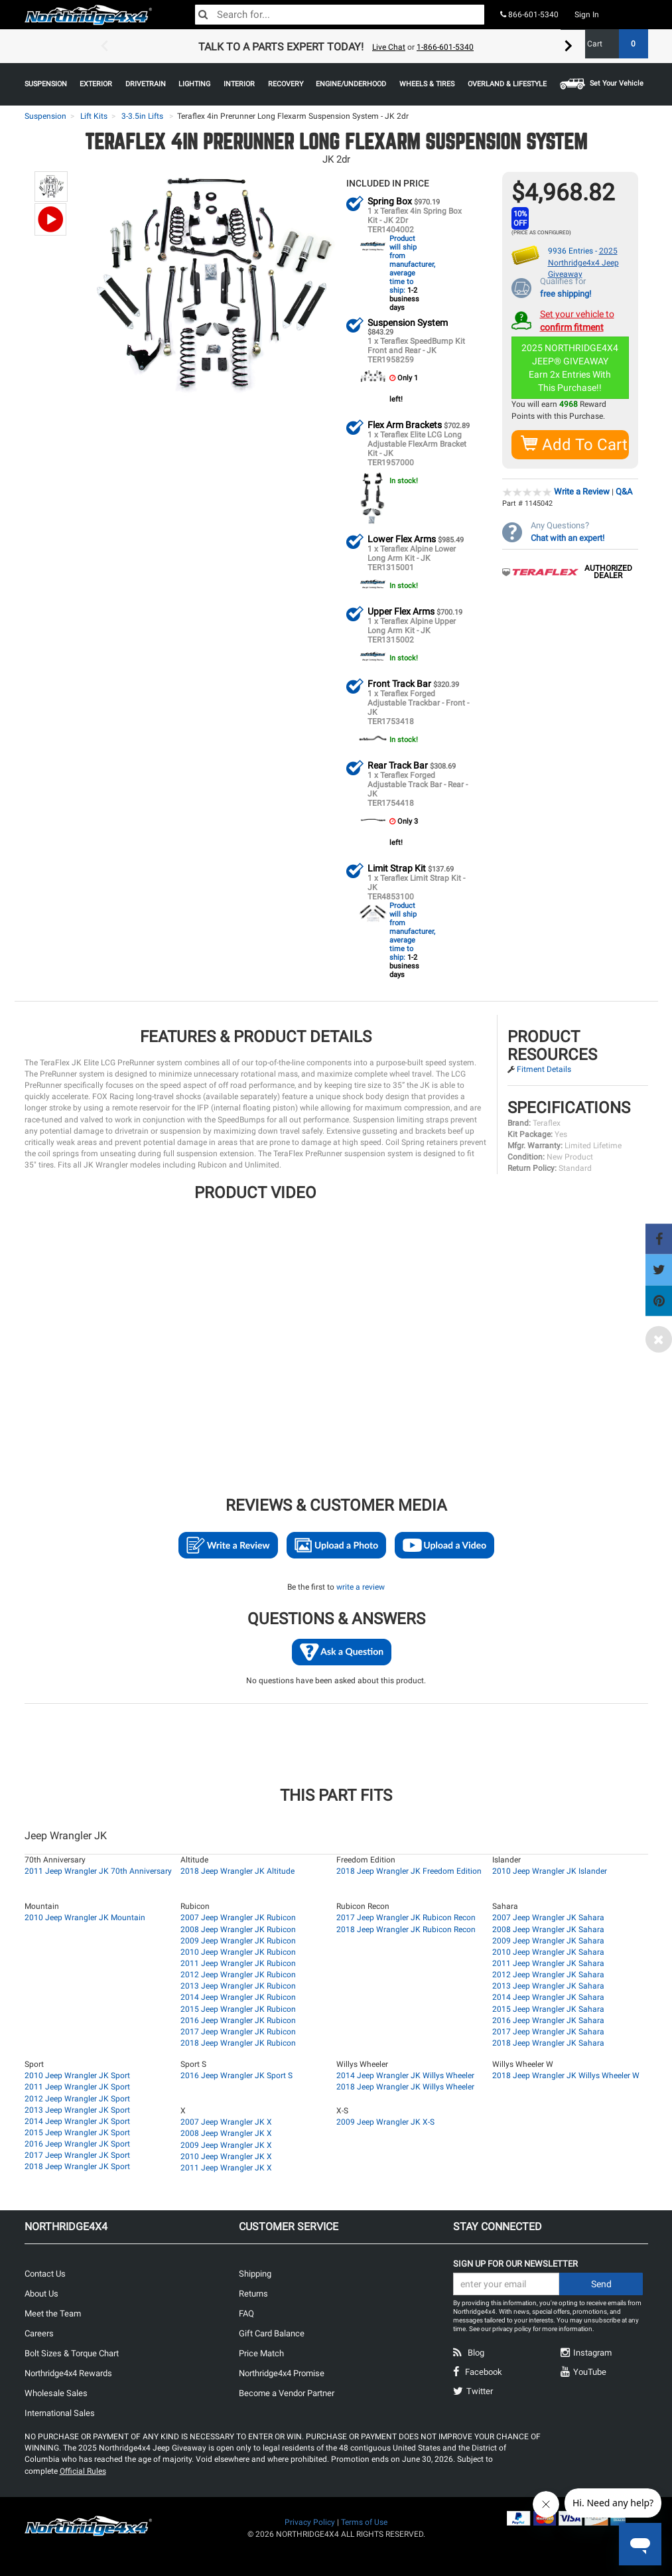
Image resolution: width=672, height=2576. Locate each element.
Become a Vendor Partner (286, 2392)
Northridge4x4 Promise (281, 2373)
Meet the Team (53, 2313)
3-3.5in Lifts (142, 116)
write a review (360, 1586)
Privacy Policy (310, 2521)
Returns (253, 2293)
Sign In (586, 14)
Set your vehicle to (577, 320)
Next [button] (568, 46)
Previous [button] (104, 46)
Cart (612, 43)
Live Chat (388, 47)
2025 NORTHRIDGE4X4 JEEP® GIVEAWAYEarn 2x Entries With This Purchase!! (570, 367)
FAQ (246, 2313)
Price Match (261, 2353)
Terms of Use (364, 2521)
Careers (39, 2333)
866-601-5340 (529, 14)
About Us (41, 2293)
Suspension (45, 116)
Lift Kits (93, 116)
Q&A (624, 491)
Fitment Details (544, 1068)
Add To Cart (575, 443)
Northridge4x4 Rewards (68, 2373)
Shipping (255, 2273)
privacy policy (511, 2328)
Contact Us (45, 2273)
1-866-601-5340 (445, 47)
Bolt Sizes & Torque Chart (72, 2353)
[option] (336, 46)
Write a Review (582, 491)
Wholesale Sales (56, 2392)
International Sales (60, 2412)
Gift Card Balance (271, 2333)
